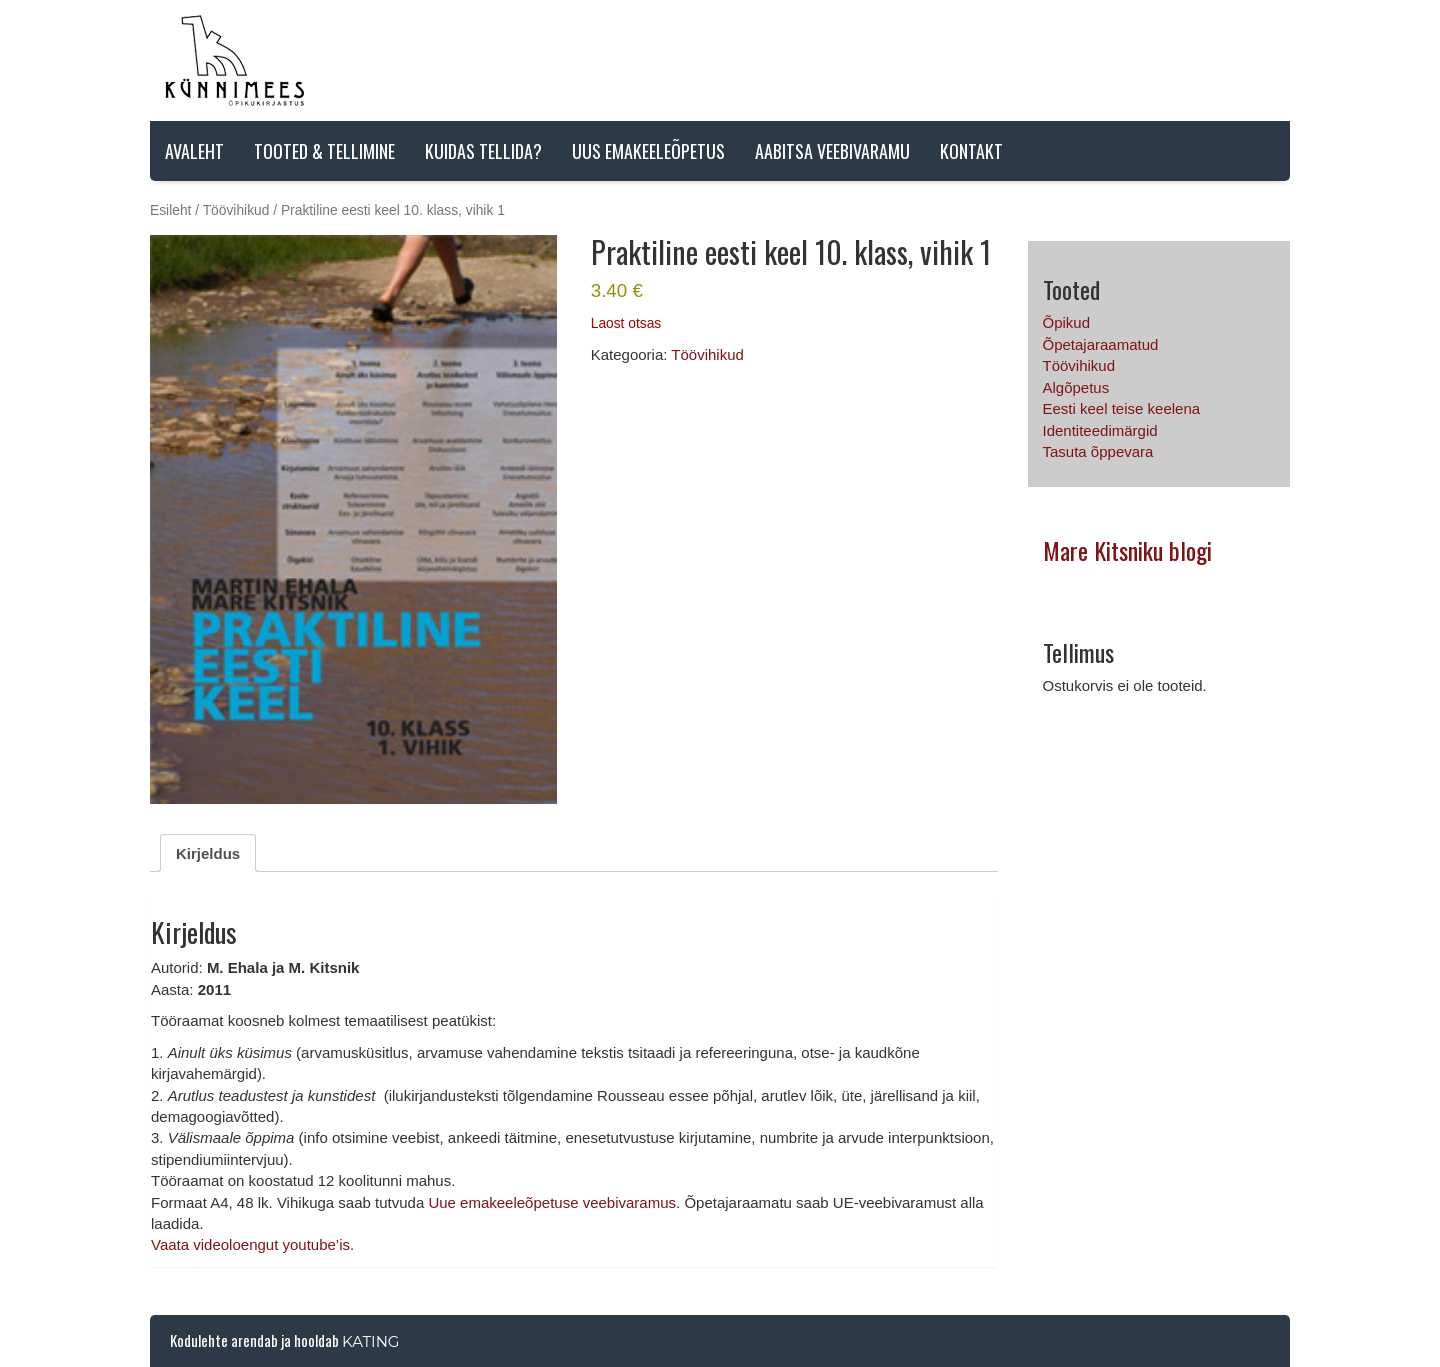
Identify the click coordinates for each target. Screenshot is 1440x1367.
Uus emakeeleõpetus (648, 151)
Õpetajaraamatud (1101, 344)
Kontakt (971, 151)
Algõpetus (1076, 387)
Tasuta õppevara (1098, 451)
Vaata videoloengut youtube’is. (252, 1244)
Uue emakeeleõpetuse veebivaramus (552, 1202)
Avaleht (194, 151)
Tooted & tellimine (324, 151)
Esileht (170, 210)
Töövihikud (236, 210)
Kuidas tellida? (483, 151)
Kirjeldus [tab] (208, 853)
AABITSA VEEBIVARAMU (832, 151)
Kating (370, 1341)
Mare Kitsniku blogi (1127, 550)
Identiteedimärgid (1100, 430)
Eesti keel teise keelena (1122, 408)
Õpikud (1067, 322)
